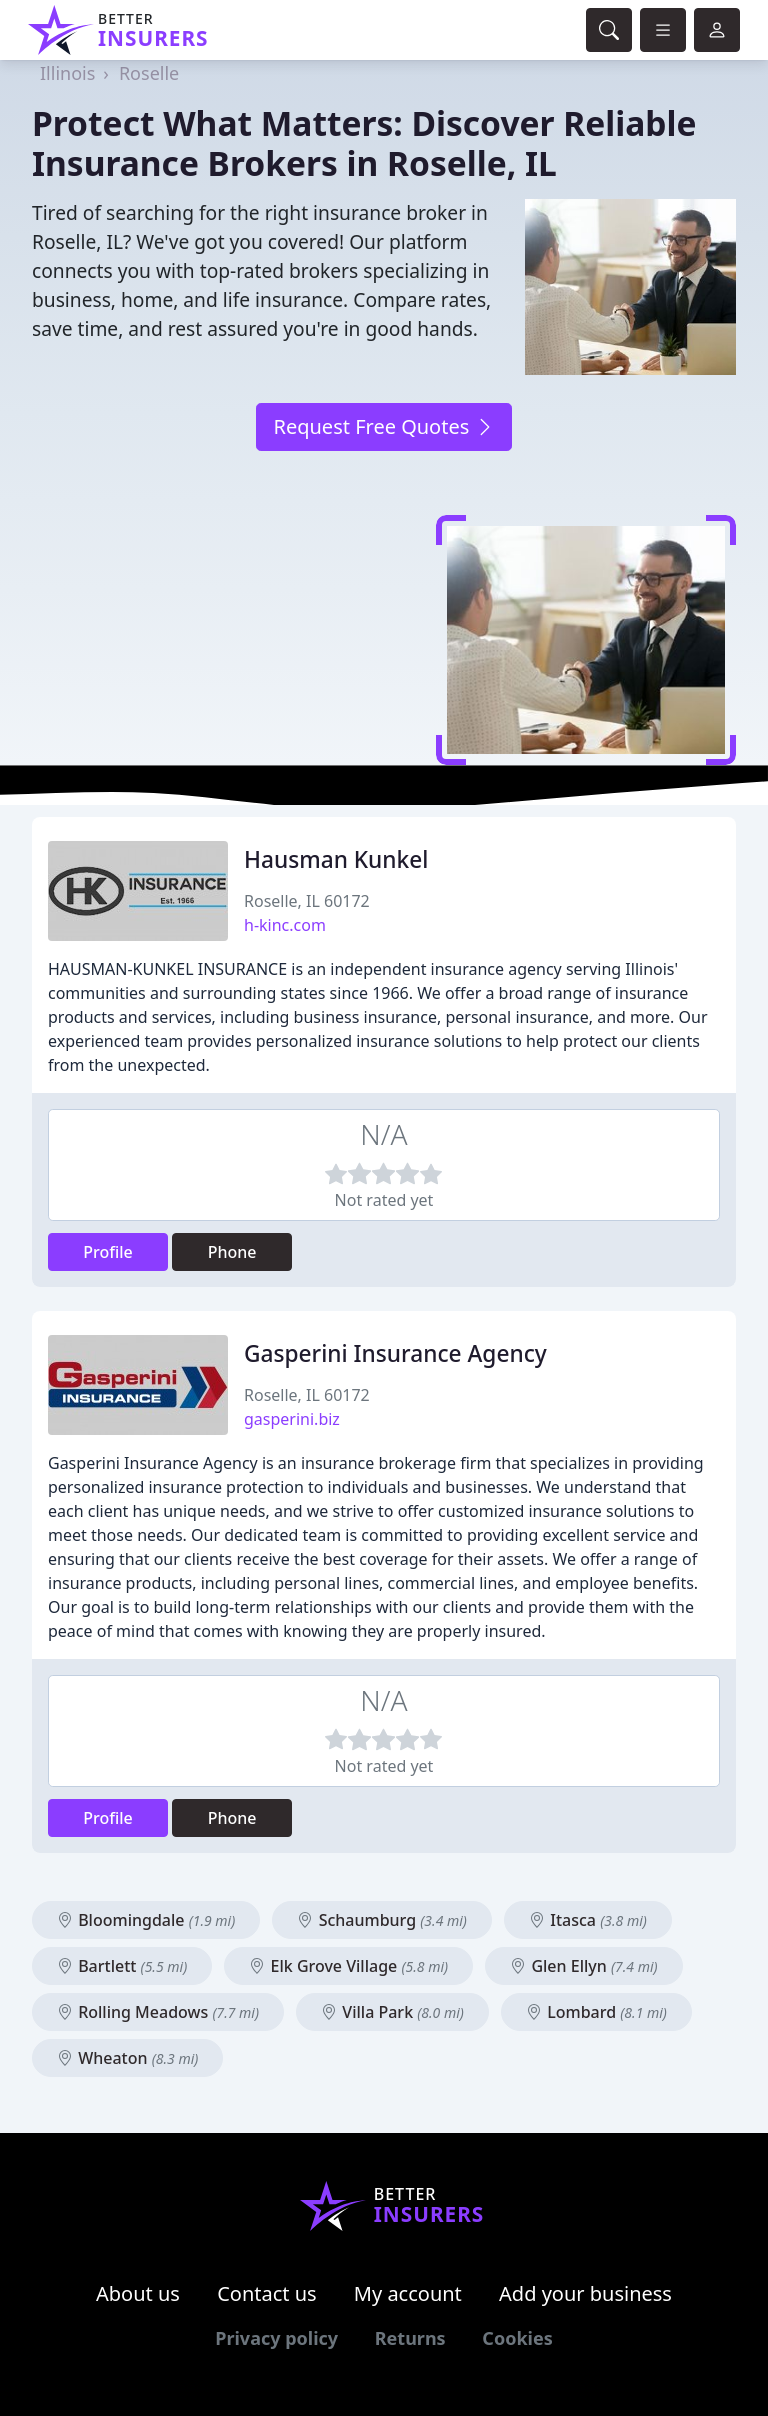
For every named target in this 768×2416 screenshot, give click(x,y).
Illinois (67, 73)
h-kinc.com (285, 925)
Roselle (149, 73)
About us (138, 2293)
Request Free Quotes (383, 426)
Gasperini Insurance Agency (395, 1353)
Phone (232, 1252)
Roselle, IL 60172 (307, 901)
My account (408, 2293)
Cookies (517, 2338)
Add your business (585, 2293)
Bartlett (122, 1966)
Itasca (588, 1920)
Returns (410, 2338)
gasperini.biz (292, 1419)
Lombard (596, 2012)
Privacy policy (276, 2338)
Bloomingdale (146, 1920)
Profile (108, 1252)
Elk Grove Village (348, 1966)
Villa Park (392, 2012)
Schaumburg (381, 1920)
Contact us (267, 2293)
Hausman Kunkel (336, 859)
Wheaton (127, 2058)
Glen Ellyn (583, 1966)
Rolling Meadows (158, 2012)
